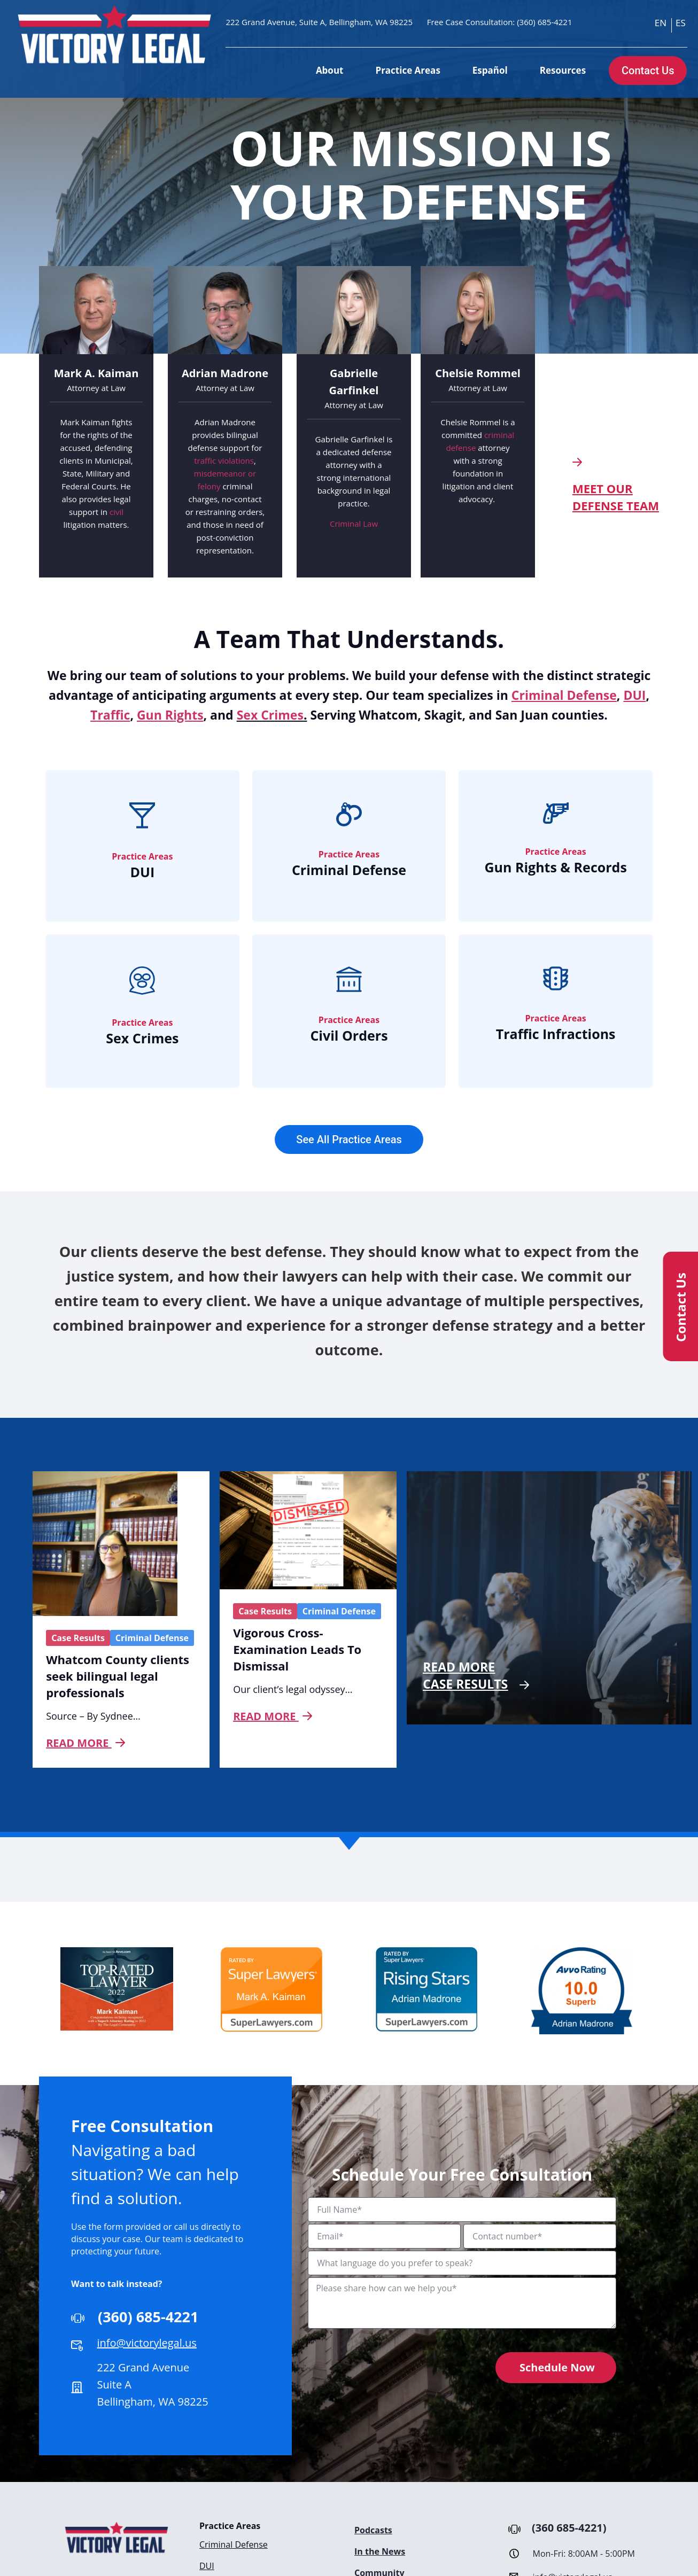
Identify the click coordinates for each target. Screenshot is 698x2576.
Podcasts (373, 2530)
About (330, 70)
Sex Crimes (270, 714)
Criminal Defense (349, 870)
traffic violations (224, 460)
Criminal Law (354, 523)
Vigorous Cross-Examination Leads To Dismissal (297, 1649)
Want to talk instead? (116, 2284)
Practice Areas (407, 70)
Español (490, 70)
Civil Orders (348, 1035)
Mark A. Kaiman (96, 373)
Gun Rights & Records (555, 867)
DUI (142, 872)
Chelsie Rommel (478, 373)
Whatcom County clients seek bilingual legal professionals (117, 1675)
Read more (85, 1743)
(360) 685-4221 (544, 22)
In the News (379, 2551)
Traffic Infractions (556, 1034)
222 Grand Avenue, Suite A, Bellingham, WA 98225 (319, 22)
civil (116, 511)
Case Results (78, 1638)
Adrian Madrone (225, 373)
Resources (563, 70)
